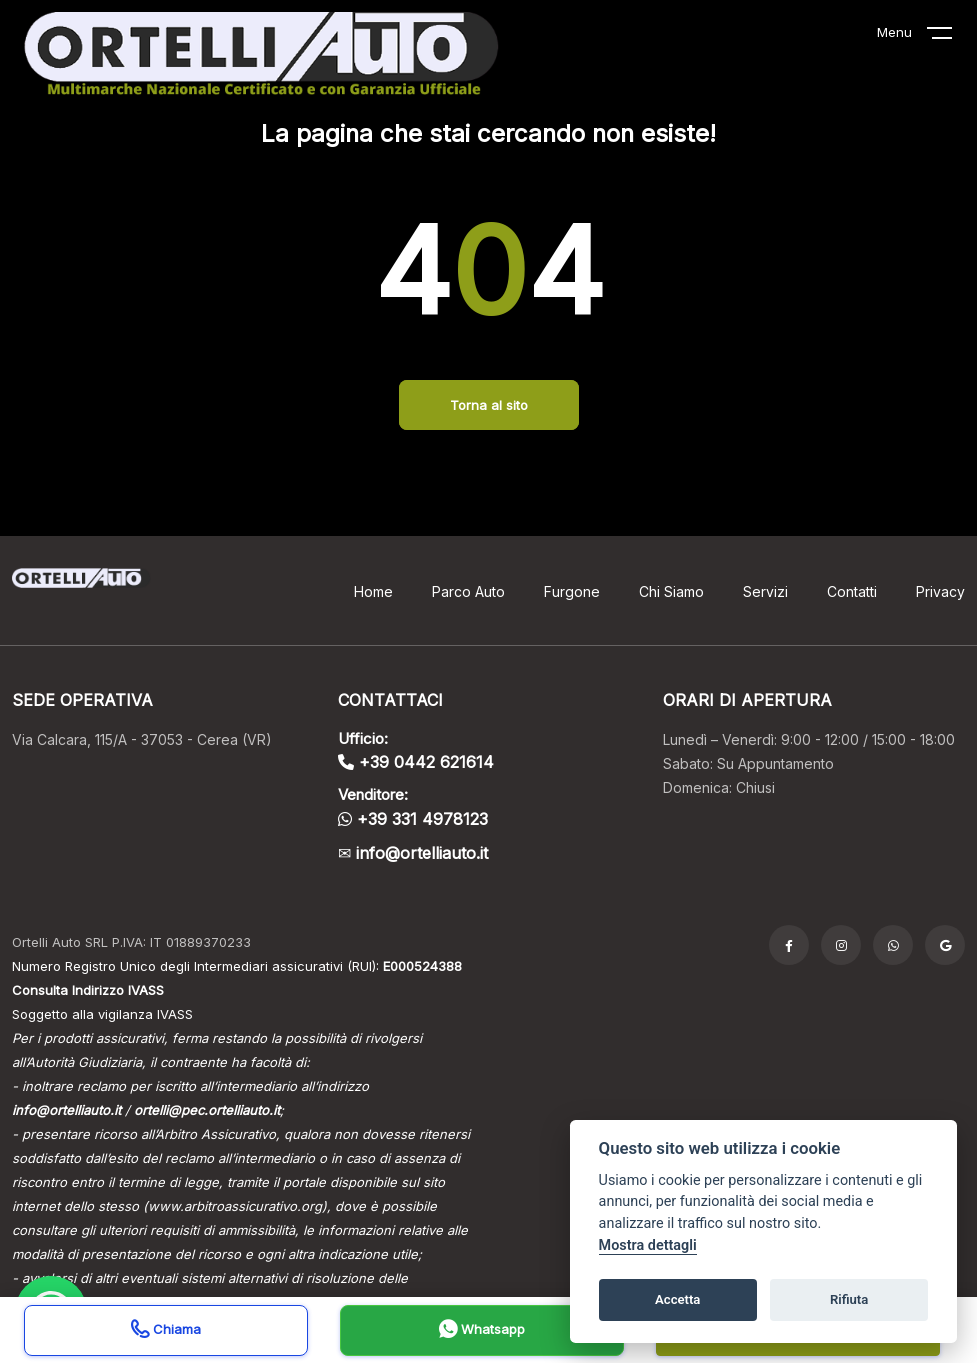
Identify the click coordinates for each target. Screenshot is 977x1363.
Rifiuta (849, 1299)
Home (373, 591)
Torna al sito (489, 405)
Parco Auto (468, 591)
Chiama (166, 1331)
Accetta (677, 1299)
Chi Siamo (671, 591)
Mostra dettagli (648, 1245)
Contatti (852, 591)
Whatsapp (482, 1331)
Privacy (940, 591)
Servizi (765, 591)
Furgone (572, 591)
